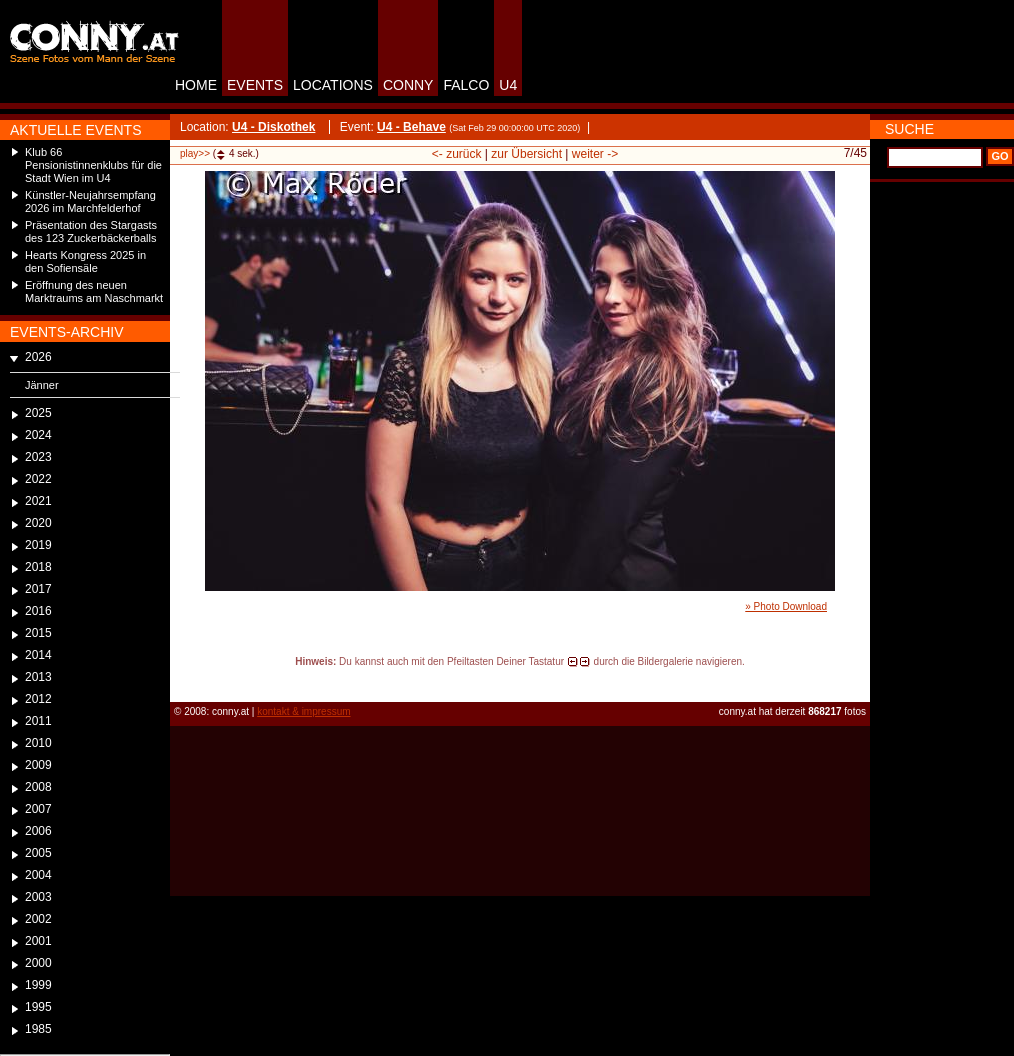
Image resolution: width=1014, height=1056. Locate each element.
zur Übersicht (526, 154)
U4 (508, 85)
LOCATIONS (333, 85)
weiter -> (595, 154)
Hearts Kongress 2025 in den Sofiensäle (85, 261)
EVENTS (255, 85)
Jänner (42, 385)
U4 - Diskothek (273, 127)
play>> (195, 153)
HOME (196, 85)
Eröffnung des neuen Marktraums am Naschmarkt (94, 291)
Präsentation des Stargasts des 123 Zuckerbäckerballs (91, 231)
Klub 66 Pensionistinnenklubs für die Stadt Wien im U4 (93, 165)
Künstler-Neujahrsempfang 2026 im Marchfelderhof (90, 201)
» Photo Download (786, 606)
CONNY (408, 85)
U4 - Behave (411, 127)
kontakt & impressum (303, 711)
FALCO (466, 85)
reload (186, 680)
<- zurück (457, 154)
